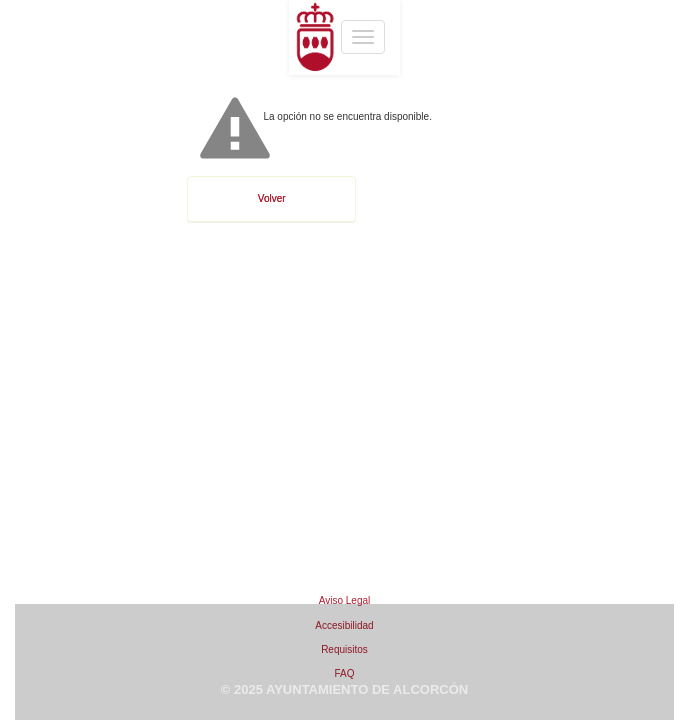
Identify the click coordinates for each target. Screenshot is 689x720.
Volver (272, 198)
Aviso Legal (345, 600)
